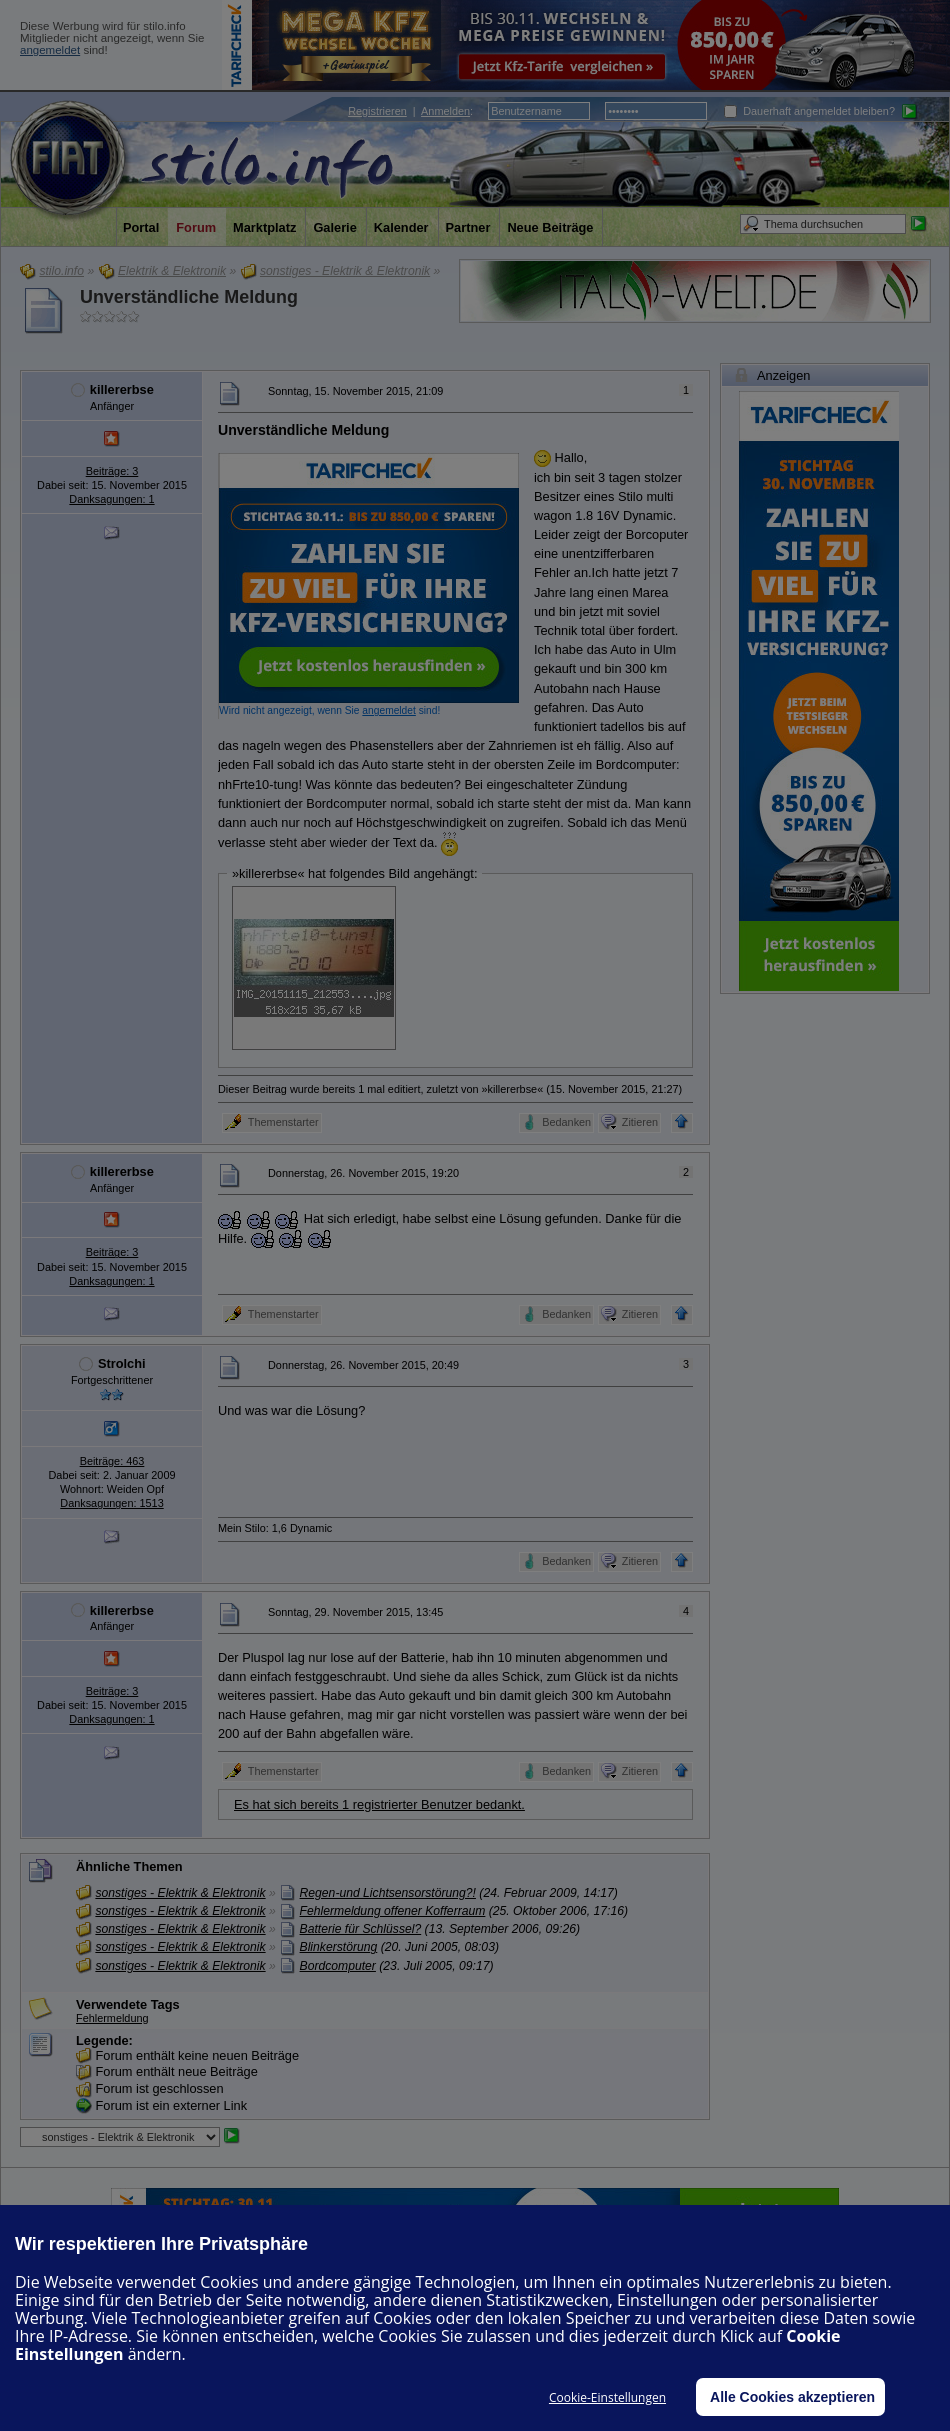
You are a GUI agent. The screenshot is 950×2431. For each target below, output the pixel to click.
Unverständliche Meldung (189, 297)
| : (410, 111)
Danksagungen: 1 (111, 499)
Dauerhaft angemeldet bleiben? (809, 111)
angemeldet (50, 50)
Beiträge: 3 (112, 471)
